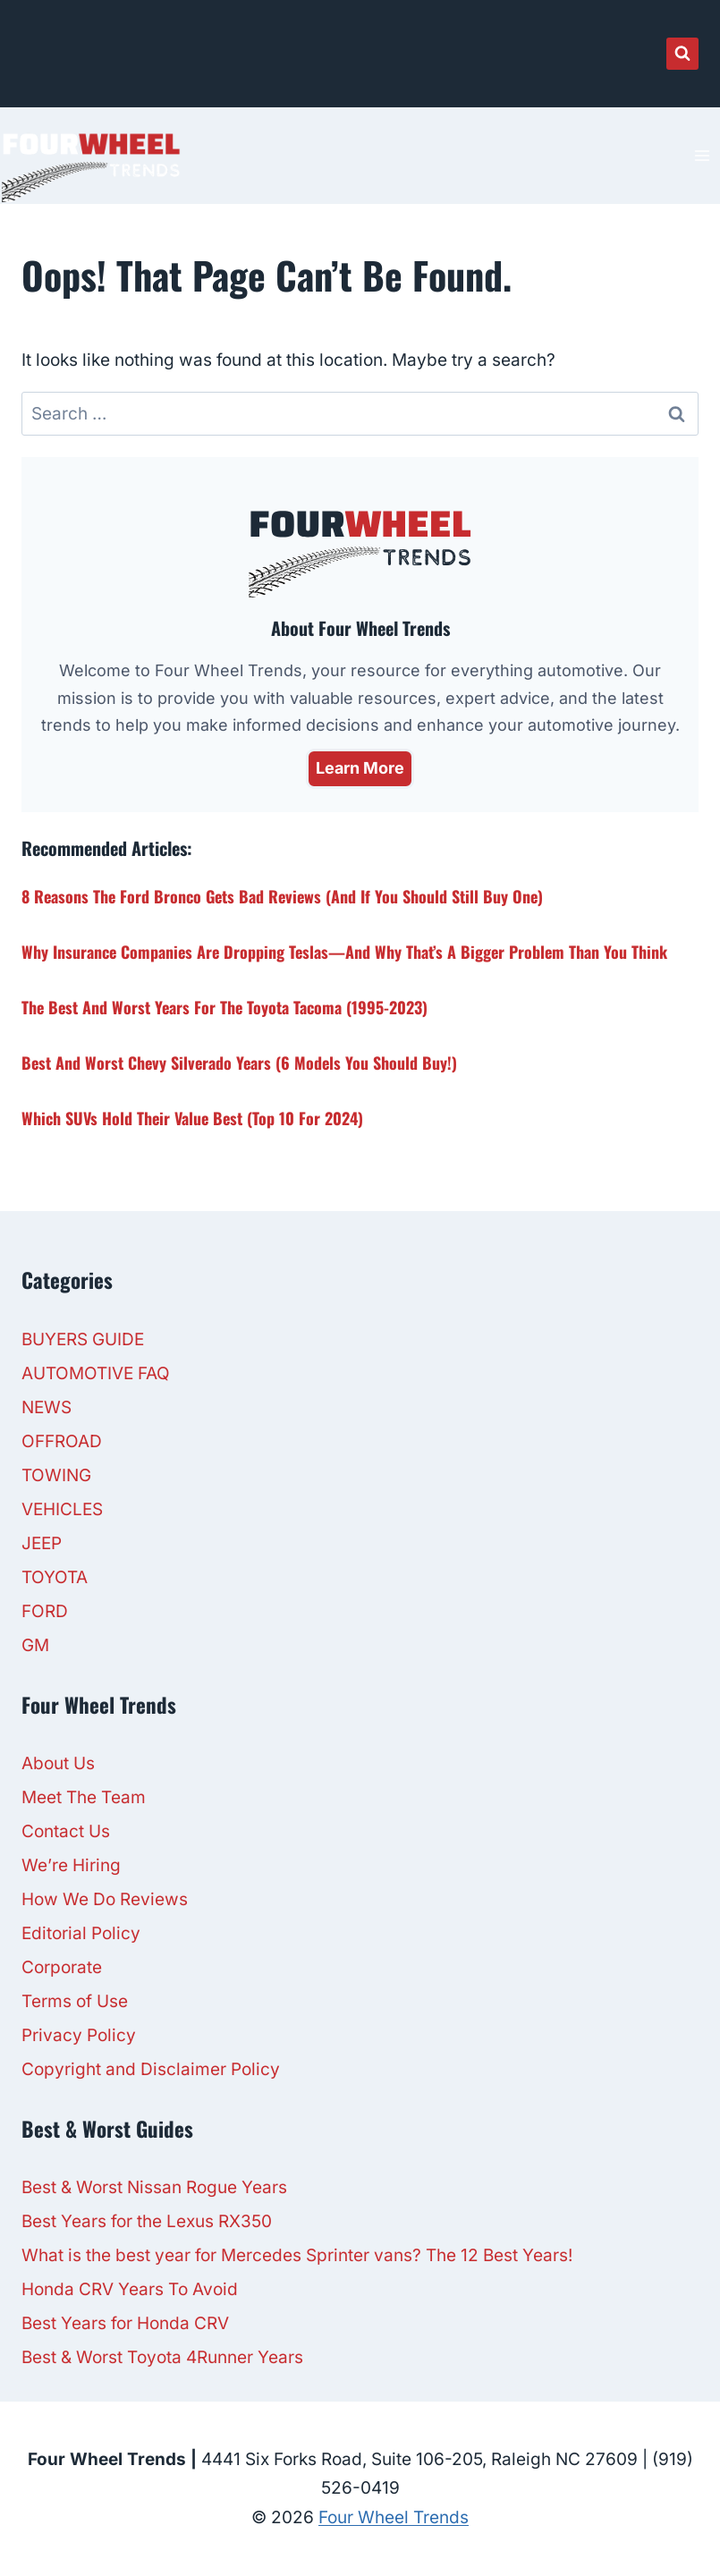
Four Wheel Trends (393, 2517)
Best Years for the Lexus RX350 (146, 2221)
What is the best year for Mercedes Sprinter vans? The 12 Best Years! (296, 2255)
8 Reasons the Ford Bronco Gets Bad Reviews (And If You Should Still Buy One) (282, 896)
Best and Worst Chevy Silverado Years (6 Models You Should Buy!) (239, 1062)
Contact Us (65, 1831)
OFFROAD (61, 1441)
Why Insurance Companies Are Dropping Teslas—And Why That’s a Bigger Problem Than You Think (344, 951)
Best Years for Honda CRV (125, 2323)
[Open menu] (701, 155)
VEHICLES (62, 1509)
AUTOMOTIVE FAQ (95, 1373)
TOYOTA (54, 1577)
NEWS (46, 1407)
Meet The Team (83, 1797)
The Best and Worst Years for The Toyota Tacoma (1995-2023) (224, 1007)
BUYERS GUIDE (82, 1339)
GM (35, 1645)
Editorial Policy (80, 1933)
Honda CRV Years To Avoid (129, 2289)
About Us (58, 1763)
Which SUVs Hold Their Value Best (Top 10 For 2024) (192, 1118)
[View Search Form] (682, 54)
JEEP (41, 1543)
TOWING (56, 1475)
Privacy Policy (78, 2035)
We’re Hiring (71, 1865)
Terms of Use (74, 2001)
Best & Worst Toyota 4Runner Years (162, 2357)
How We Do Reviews (104, 1899)
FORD (44, 1611)
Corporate (61, 1967)
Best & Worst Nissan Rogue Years (154, 2187)
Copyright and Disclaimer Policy (150, 2069)
